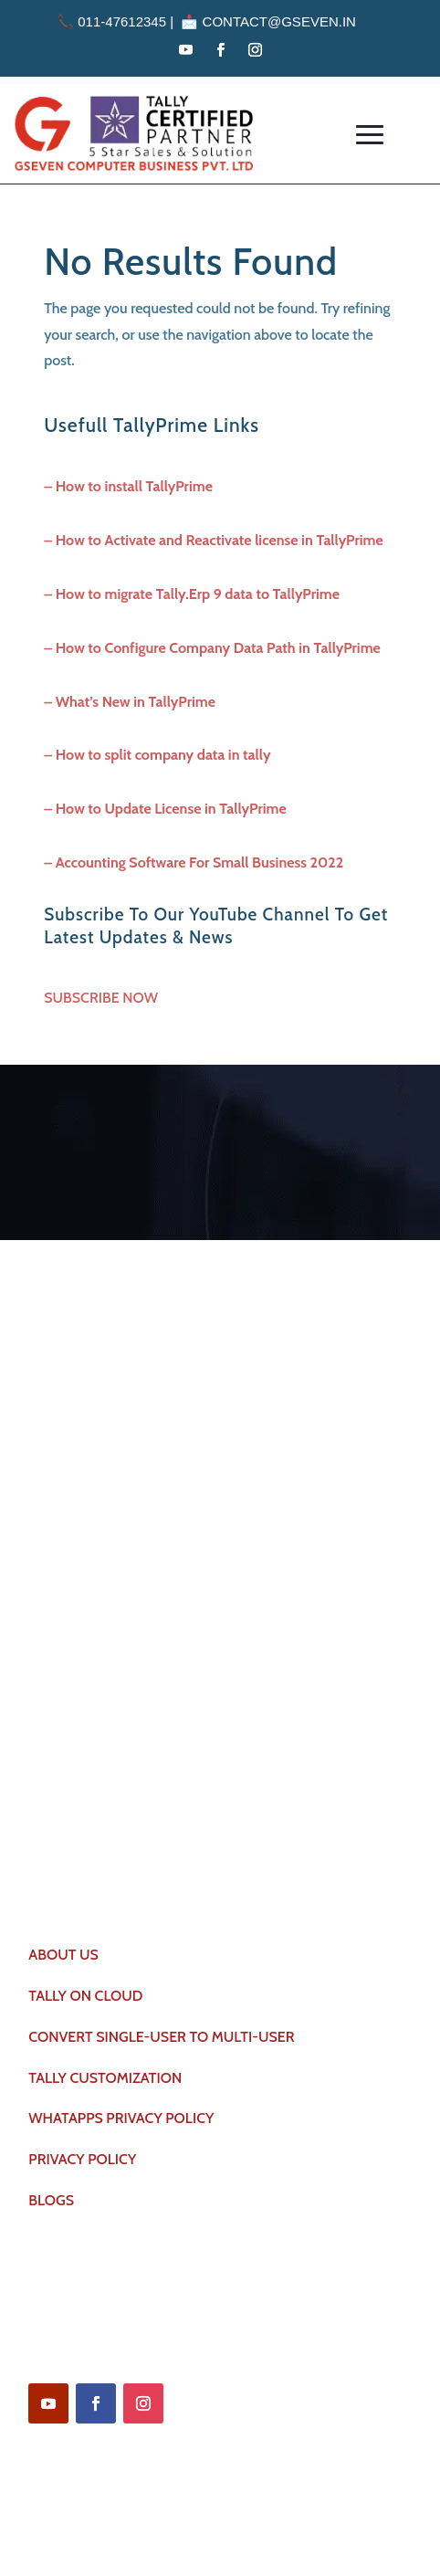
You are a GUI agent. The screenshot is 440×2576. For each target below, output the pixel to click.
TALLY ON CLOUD (85, 1995)
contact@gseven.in (279, 21)
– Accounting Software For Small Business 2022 (193, 862)
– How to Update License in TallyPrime (165, 808)
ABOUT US (63, 1954)
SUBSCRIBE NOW (101, 997)
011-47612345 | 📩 (130, 21)
